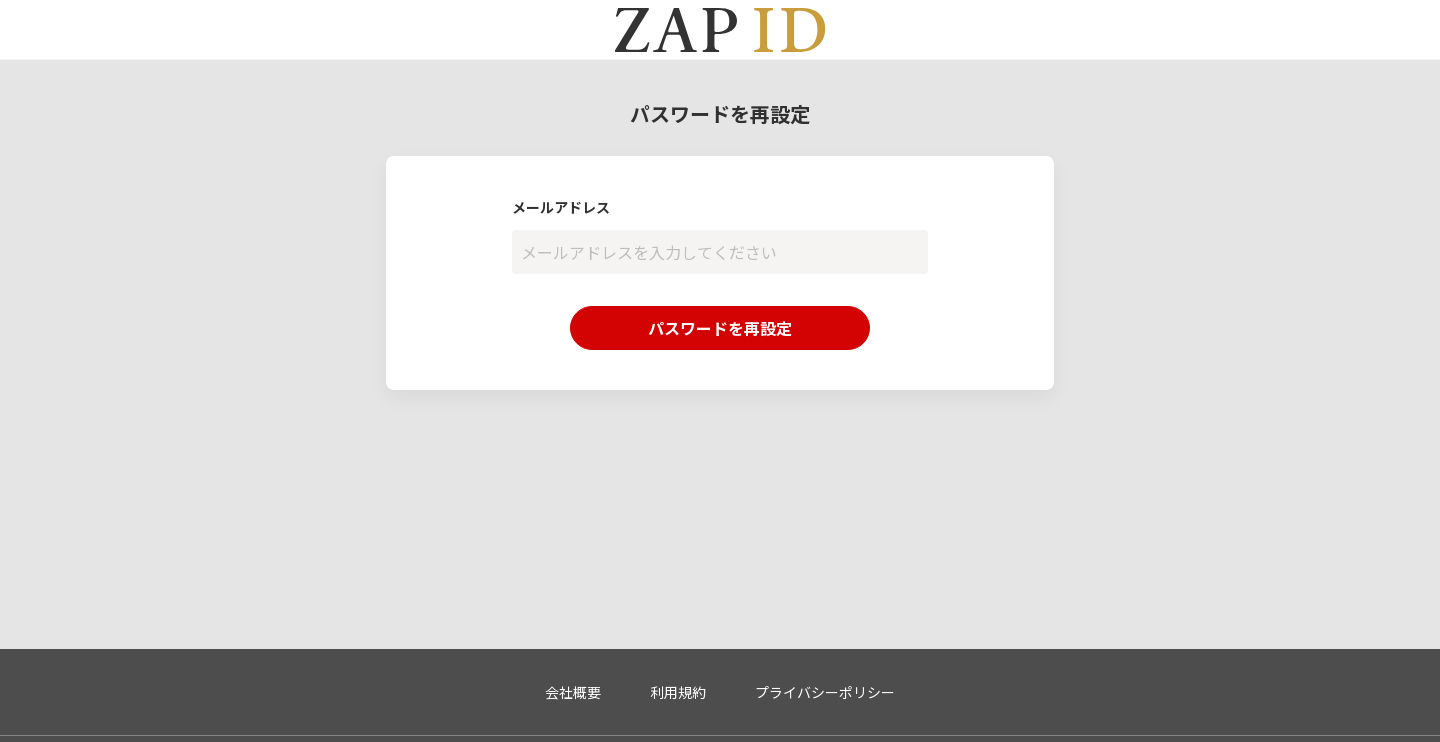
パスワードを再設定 (720, 328)
